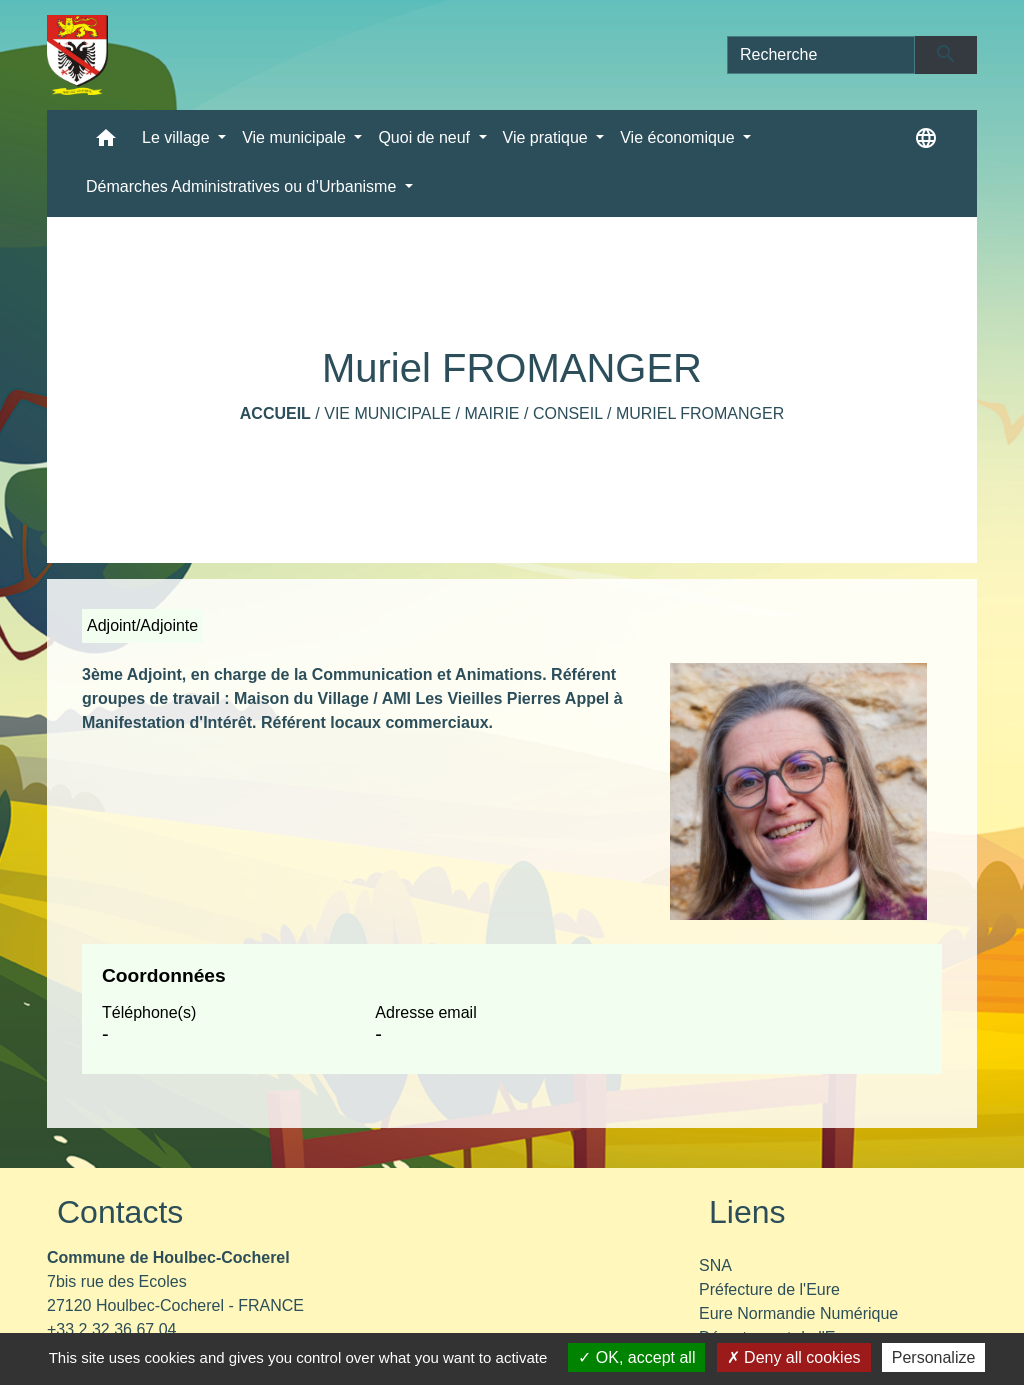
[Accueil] (77, 55)
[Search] (821, 55)
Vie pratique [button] (548, 137)
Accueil (275, 413)
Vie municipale (387, 413)
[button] (106, 142)
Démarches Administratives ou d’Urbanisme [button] (243, 186)
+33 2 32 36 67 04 (111, 1329)
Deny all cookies (794, 1357)
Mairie (491, 413)
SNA (715, 1265)
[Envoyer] (946, 55)
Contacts (120, 1212)
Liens (747, 1212)
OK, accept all (636, 1357)
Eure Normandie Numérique (798, 1313)
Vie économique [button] (679, 137)
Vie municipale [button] (296, 137)
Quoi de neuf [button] (426, 137)
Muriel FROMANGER (700, 413)
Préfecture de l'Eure (769, 1289)
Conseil (568, 413)
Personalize (934, 1357)
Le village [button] (178, 137)
